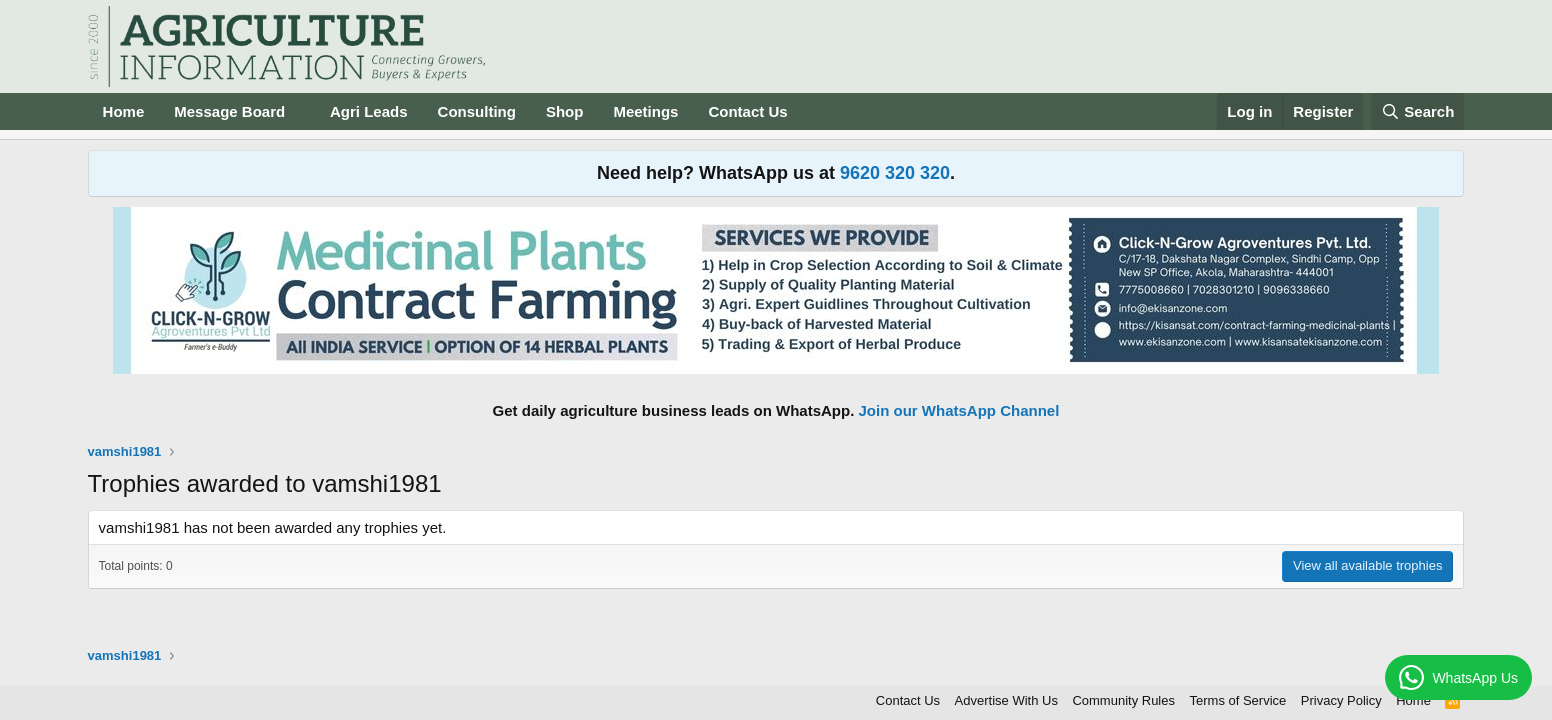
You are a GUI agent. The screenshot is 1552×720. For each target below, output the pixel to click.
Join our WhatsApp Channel (959, 410)
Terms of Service (1238, 700)
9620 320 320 (895, 173)
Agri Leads (369, 111)
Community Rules (1123, 700)
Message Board (229, 111)
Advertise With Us (1006, 700)
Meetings (645, 111)
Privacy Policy (1341, 700)
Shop (565, 111)
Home (124, 111)
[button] (301, 111)
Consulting (477, 111)
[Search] (1418, 111)
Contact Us (747, 111)
